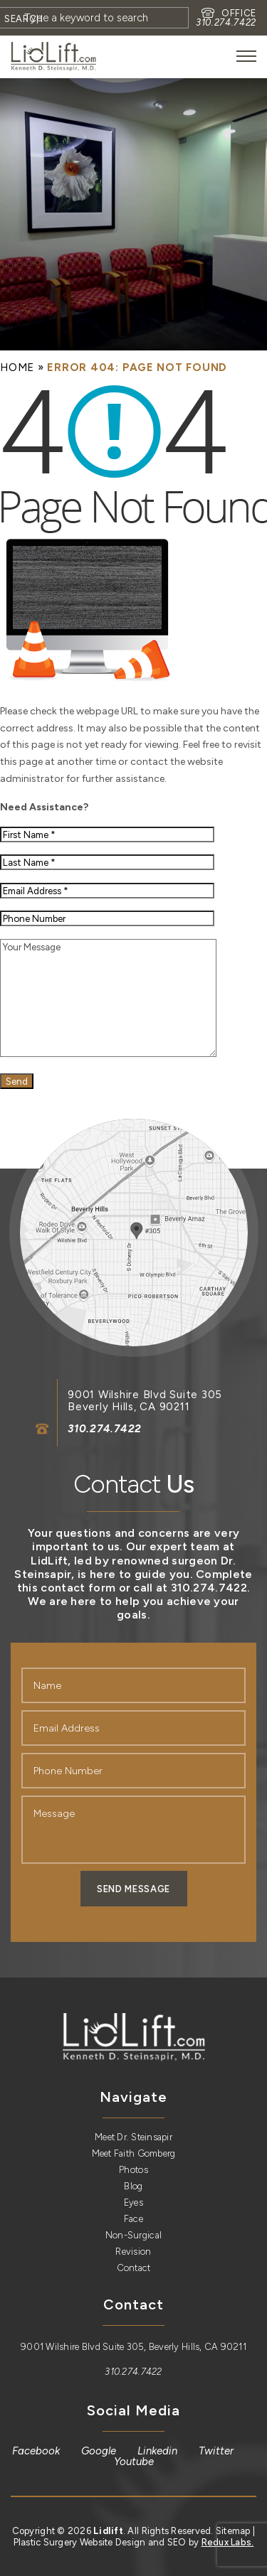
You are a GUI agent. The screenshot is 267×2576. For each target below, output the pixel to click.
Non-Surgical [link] (133, 2235)
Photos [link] (133, 2169)
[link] (53, 56)
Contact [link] (134, 2268)
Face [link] (133, 2218)
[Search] (23, 18)
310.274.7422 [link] (226, 22)
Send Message (133, 1889)
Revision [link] (133, 2251)
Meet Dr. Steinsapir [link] (133, 2137)
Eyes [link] (133, 2202)
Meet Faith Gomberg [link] (134, 2153)
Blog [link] (133, 2186)
